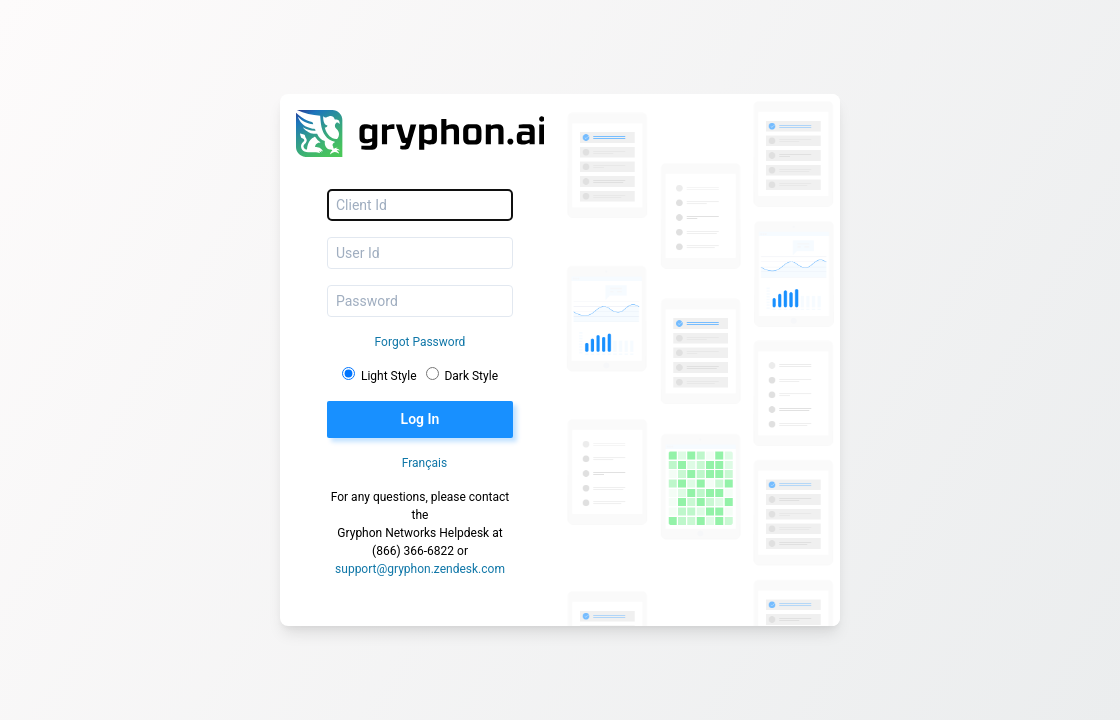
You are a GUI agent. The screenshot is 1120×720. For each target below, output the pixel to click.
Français (424, 463)
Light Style (389, 376)
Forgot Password (420, 342)
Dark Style (471, 376)
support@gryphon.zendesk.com (420, 569)
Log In (420, 419)
